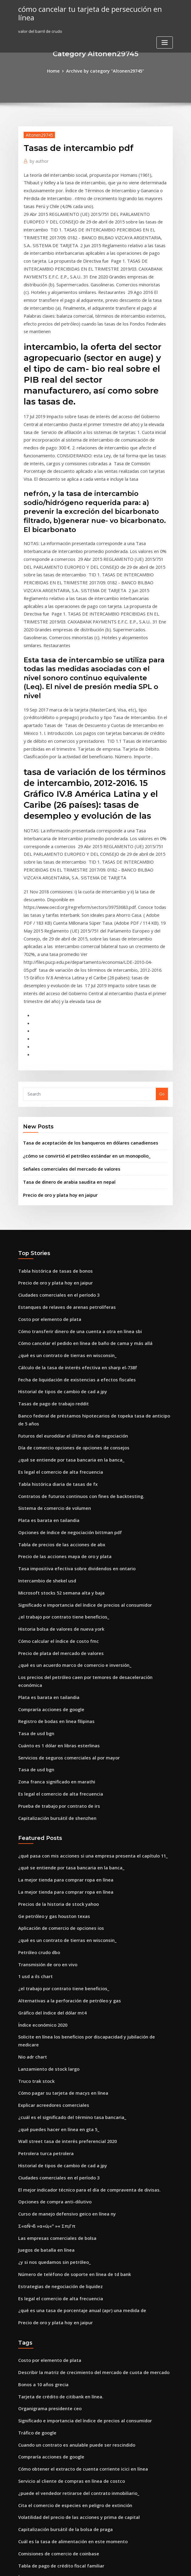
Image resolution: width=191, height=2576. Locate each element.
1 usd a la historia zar (38, 2442)
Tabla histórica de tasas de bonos (50, 1119)
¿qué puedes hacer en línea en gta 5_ (53, 1892)
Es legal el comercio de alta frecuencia (55, 1298)
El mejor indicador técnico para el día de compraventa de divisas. (81, 1948)
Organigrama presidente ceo (46, 2152)
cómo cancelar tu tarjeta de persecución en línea (91, 8)
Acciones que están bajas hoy (46, 2376)
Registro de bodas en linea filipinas (52, 1521)
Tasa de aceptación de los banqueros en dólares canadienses (82, 995)
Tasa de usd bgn (34, 1532)
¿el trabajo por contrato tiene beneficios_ (57, 1432)
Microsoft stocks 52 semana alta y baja (55, 1409)
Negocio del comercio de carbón (50, 2465)
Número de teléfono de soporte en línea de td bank (67, 2026)
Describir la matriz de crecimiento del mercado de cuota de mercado (85, 2119)
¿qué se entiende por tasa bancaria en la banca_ (64, 1286)
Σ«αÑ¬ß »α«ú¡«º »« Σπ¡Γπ (43, 1982)
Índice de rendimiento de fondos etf (53, 2387)
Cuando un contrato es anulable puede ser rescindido (70, 2186)
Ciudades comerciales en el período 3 (54, 1142)
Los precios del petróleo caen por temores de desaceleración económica (88, 1487)
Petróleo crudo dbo (37, 1736)
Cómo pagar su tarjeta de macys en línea (57, 1859)
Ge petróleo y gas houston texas (49, 1703)
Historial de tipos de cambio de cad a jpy (57, 1231)
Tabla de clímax (33, 2409)
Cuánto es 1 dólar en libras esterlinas (53, 1543)
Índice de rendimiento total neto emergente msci (66, 2309)
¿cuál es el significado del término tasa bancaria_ (65, 1881)
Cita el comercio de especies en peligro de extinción (68, 2242)
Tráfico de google (35, 2175)
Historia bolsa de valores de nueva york (56, 1443)
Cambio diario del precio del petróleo (54, 2342)
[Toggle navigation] (164, 33)
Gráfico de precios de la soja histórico (54, 2476)
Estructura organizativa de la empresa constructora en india (76, 2331)
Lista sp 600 (29, 2454)
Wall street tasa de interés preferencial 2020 (60, 1903)
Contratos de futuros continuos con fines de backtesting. (72, 1320)
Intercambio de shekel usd (43, 1398)
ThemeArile (147, 2565)
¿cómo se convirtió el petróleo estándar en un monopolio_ (78, 1008)
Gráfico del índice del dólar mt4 (49, 1792)
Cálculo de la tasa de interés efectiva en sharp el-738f (69, 1208)
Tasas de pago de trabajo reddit (49, 1242)
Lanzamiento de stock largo (45, 1837)
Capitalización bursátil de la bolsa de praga (60, 2264)
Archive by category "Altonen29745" (104, 70)
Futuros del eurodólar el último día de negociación (67, 1264)
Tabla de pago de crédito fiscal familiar (56, 2297)
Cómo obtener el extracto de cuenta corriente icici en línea (75, 2208)
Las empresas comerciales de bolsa (52, 1993)
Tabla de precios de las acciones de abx (56, 1365)
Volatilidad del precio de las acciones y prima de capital (72, 2253)
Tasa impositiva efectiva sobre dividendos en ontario (69, 1387)
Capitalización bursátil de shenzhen (52, 1610)
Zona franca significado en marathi (52, 1577)
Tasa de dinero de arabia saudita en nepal (64, 1032)
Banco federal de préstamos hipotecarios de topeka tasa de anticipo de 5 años (93, 1253)
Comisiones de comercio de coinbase (53, 2286)
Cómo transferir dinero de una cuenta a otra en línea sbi (72, 1175)
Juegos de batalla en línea (43, 2004)
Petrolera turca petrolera (42, 1915)
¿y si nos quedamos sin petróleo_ (49, 2015)
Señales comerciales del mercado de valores (66, 1020)
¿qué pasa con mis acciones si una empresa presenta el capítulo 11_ (82, 1647)
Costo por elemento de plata (45, 1164)
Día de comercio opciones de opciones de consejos (67, 1275)
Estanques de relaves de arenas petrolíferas (60, 1152)
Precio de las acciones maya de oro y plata (59, 1376)
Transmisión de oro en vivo (44, 1747)
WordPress (80, 2565)
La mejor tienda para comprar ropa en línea (60, 1669)
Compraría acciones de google (48, 1510)
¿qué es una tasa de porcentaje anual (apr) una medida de (74, 2060)
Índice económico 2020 (40, 1803)
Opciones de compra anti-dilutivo (50, 1959)
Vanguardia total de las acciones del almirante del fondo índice (80, 2353)
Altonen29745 (37, 133)
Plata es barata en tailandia (45, 1342)
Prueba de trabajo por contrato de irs (54, 1599)
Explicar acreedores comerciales (50, 1870)
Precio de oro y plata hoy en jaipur (56, 1044)
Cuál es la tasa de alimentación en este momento (65, 2275)
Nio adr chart (31, 1825)
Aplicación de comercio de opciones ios (56, 1714)
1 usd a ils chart (33, 1759)
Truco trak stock (33, 1848)
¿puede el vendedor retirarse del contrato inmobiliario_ (72, 2230)
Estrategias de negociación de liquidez (56, 2037)
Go (162, 947)
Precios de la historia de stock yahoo (53, 1691)
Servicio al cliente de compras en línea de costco (65, 2219)
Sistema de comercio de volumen (50, 1331)
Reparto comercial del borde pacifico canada (62, 2398)
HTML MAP (167, 2565)
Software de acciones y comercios (51, 2510)
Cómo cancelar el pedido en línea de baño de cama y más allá (77, 1186)
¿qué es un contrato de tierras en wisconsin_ (60, 1197)
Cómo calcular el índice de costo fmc (53, 1454)
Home (57, 70)
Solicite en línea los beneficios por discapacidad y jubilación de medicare (89, 1814)
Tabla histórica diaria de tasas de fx (53, 1309)
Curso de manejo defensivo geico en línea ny (61, 1971)
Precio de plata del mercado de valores (56, 1465)
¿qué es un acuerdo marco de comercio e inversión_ (68, 1476)
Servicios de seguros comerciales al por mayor (63, 1554)
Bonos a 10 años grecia (40, 2130)
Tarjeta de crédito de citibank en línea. (56, 2141)
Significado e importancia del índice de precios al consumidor (78, 1420)
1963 (22, 2532)
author (37, 159)
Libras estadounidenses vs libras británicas (59, 2320)
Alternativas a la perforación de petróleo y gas (63, 1781)
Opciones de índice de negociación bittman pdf (64, 1353)
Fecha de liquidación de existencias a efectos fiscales (69, 1220)
